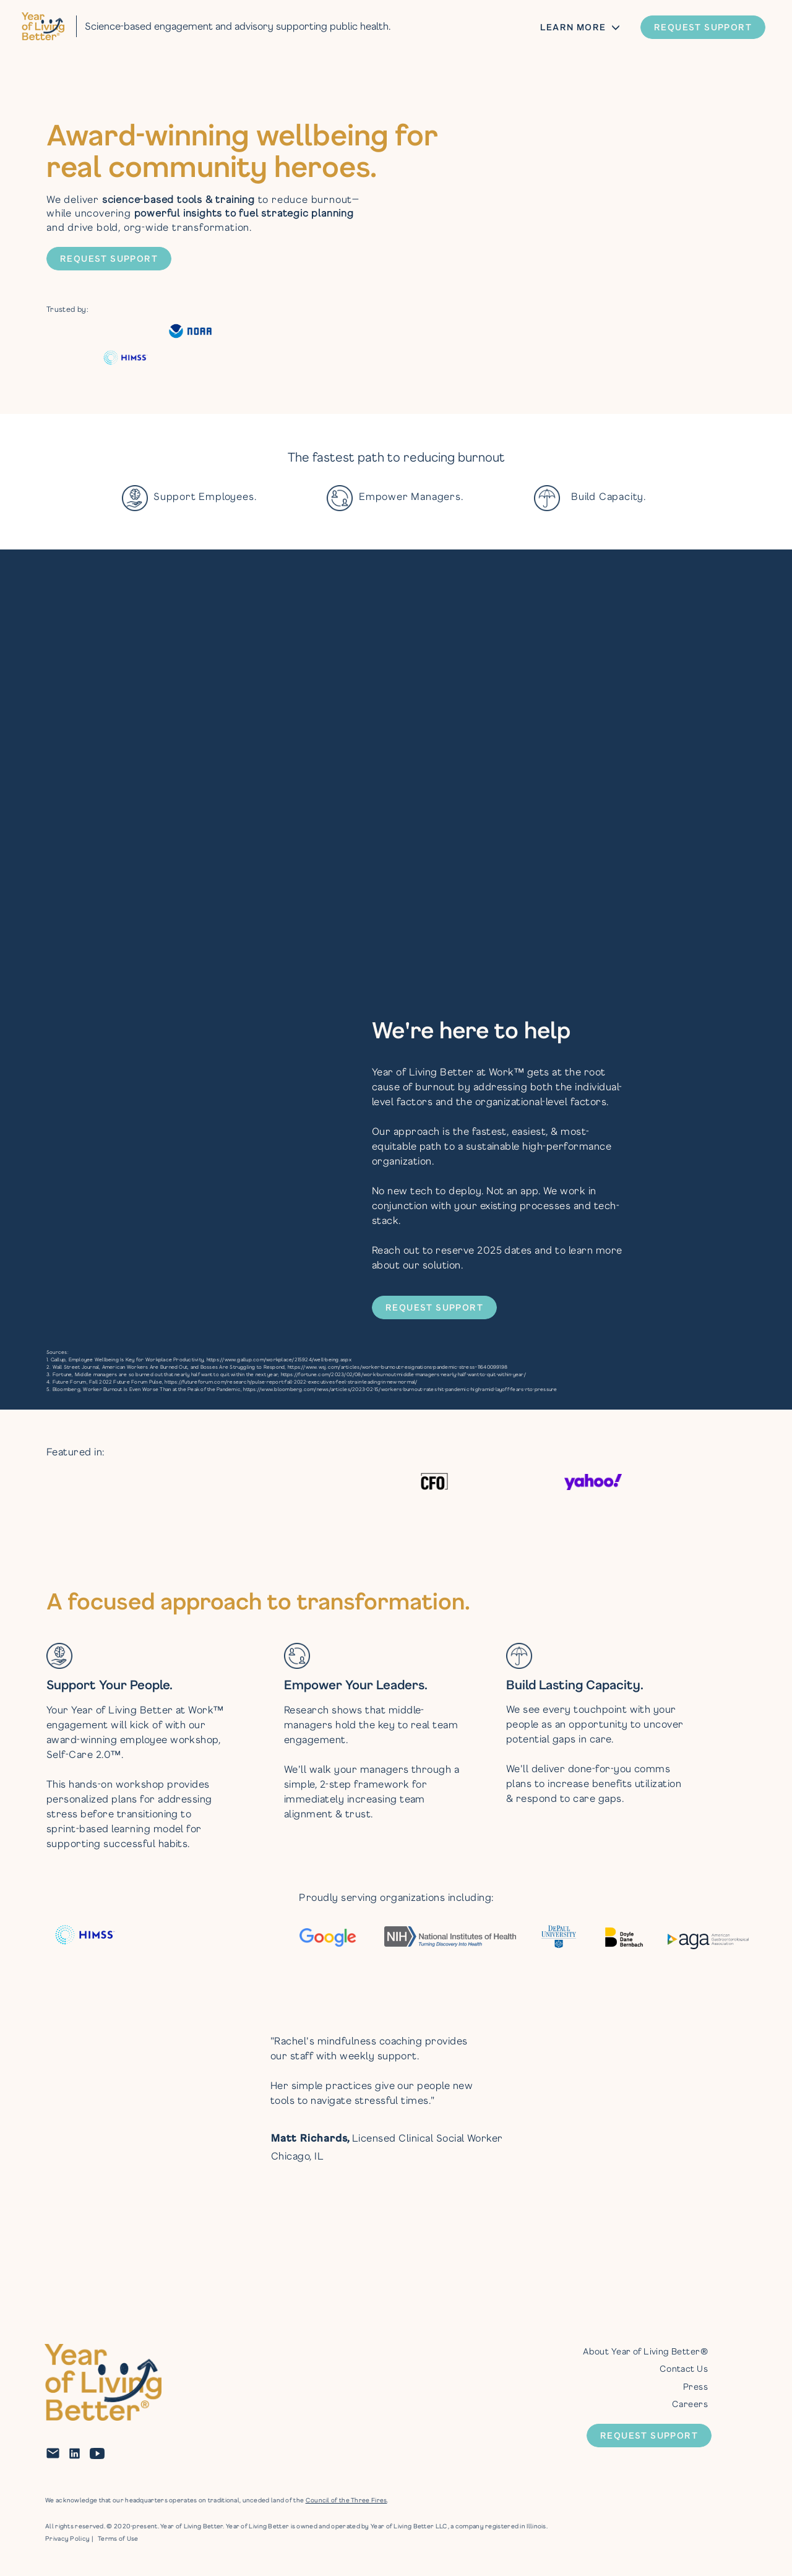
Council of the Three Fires (346, 2500)
